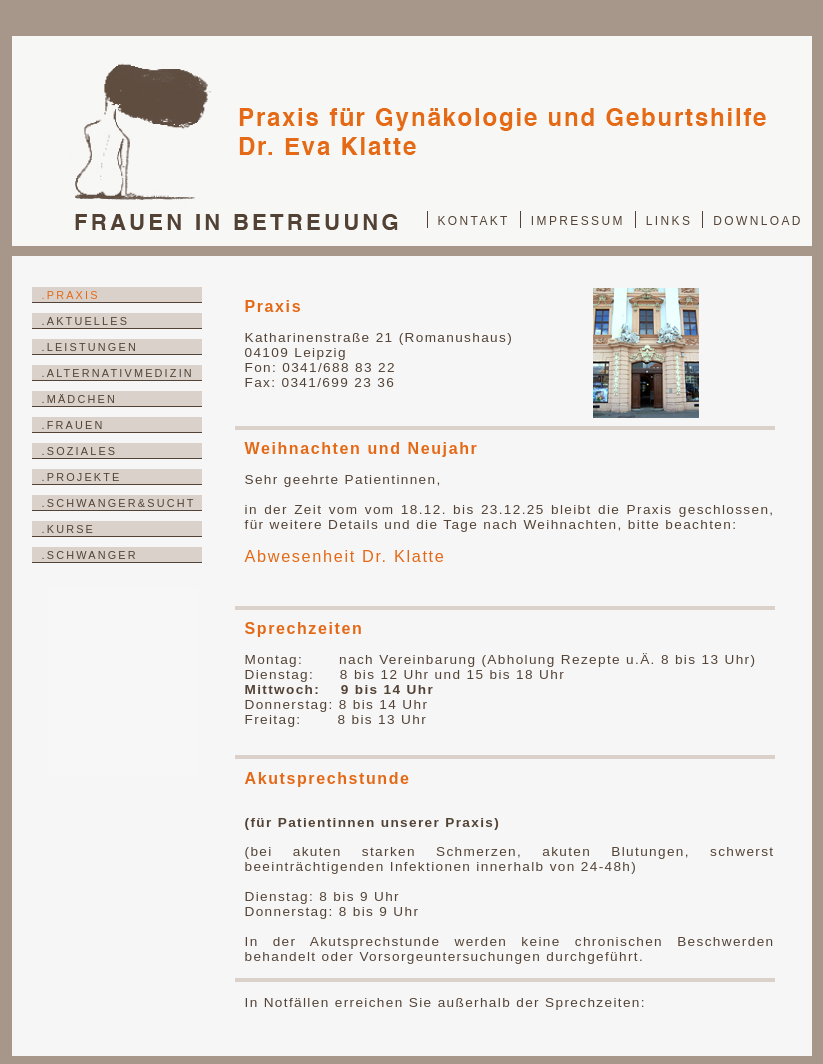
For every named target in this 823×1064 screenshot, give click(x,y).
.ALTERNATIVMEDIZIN (118, 373)
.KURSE (69, 529)
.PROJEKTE (82, 477)
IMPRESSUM (578, 221)
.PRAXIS (71, 295)
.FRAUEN (73, 425)
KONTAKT (474, 221)
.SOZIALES (80, 451)
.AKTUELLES (86, 321)
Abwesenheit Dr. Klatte (345, 556)
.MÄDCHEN (79, 399)
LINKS (669, 221)
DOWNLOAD (758, 221)
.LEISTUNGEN (90, 347)
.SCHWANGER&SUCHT (119, 503)
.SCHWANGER (90, 555)
